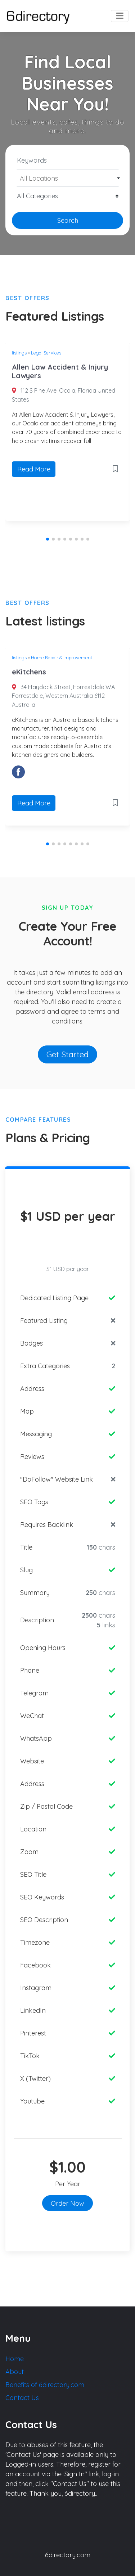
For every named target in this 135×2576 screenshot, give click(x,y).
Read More (33, 469)
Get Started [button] (67, 1054)
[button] (47, 539)
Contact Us (22, 2398)
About (14, 2372)
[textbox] (67, 178)
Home (14, 2359)
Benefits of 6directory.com (44, 2385)
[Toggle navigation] (120, 16)
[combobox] (67, 178)
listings (19, 353)
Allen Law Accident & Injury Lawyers (60, 371)
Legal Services (46, 353)
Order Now (67, 2203)
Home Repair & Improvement (61, 657)
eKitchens (29, 671)
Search (67, 220)
